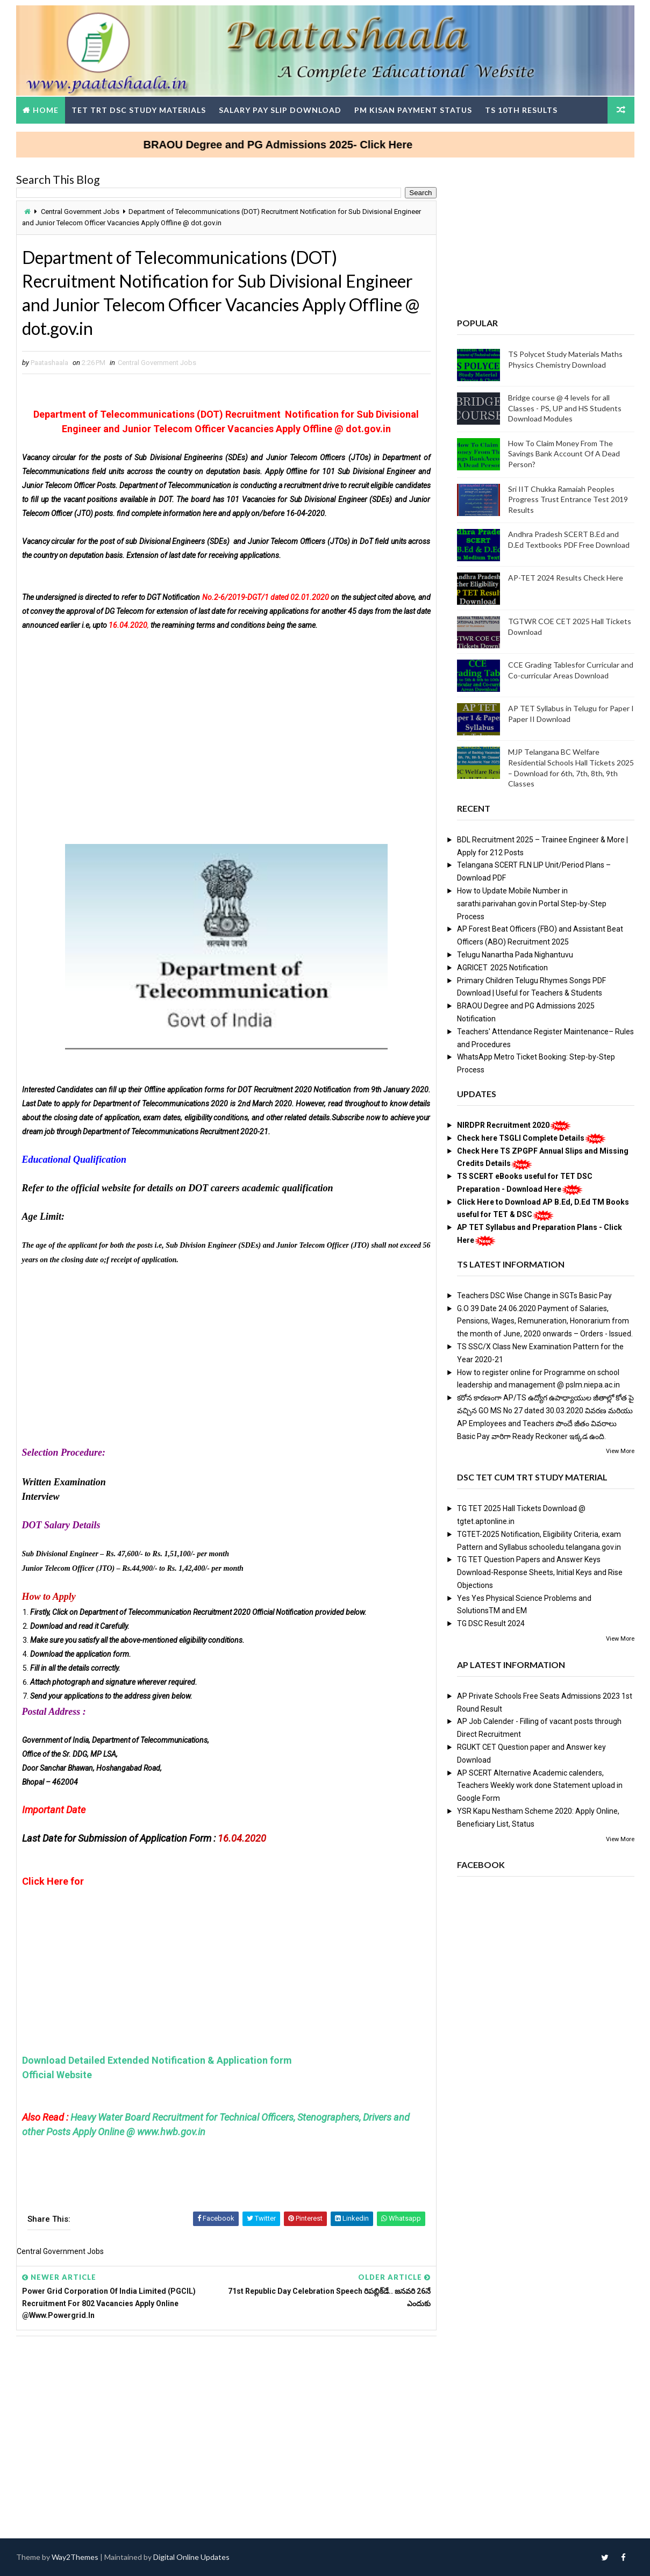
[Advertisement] (226, 721)
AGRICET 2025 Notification (502, 967)
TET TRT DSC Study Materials (139, 110)
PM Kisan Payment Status (413, 110)
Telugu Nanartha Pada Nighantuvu (515, 954)
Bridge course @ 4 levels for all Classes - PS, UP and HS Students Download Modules (565, 408)
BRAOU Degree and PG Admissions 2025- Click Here (399, 145)
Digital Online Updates (191, 2556)
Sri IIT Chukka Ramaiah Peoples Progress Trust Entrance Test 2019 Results (568, 499)
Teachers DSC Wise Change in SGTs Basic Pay (534, 1295)
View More (620, 1451)
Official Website (57, 2074)
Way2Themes (75, 2556)
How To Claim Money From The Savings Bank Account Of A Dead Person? (564, 454)
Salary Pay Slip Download (280, 110)
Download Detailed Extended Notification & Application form (158, 2060)
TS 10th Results (521, 110)
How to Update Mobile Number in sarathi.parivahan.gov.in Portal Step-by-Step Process (531, 903)
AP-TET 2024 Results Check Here (565, 577)
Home (46, 110)
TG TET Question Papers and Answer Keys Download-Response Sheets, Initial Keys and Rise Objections (540, 1572)
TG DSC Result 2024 (491, 1623)
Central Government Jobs (80, 211)
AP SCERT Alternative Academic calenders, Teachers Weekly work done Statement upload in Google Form (540, 1786)
